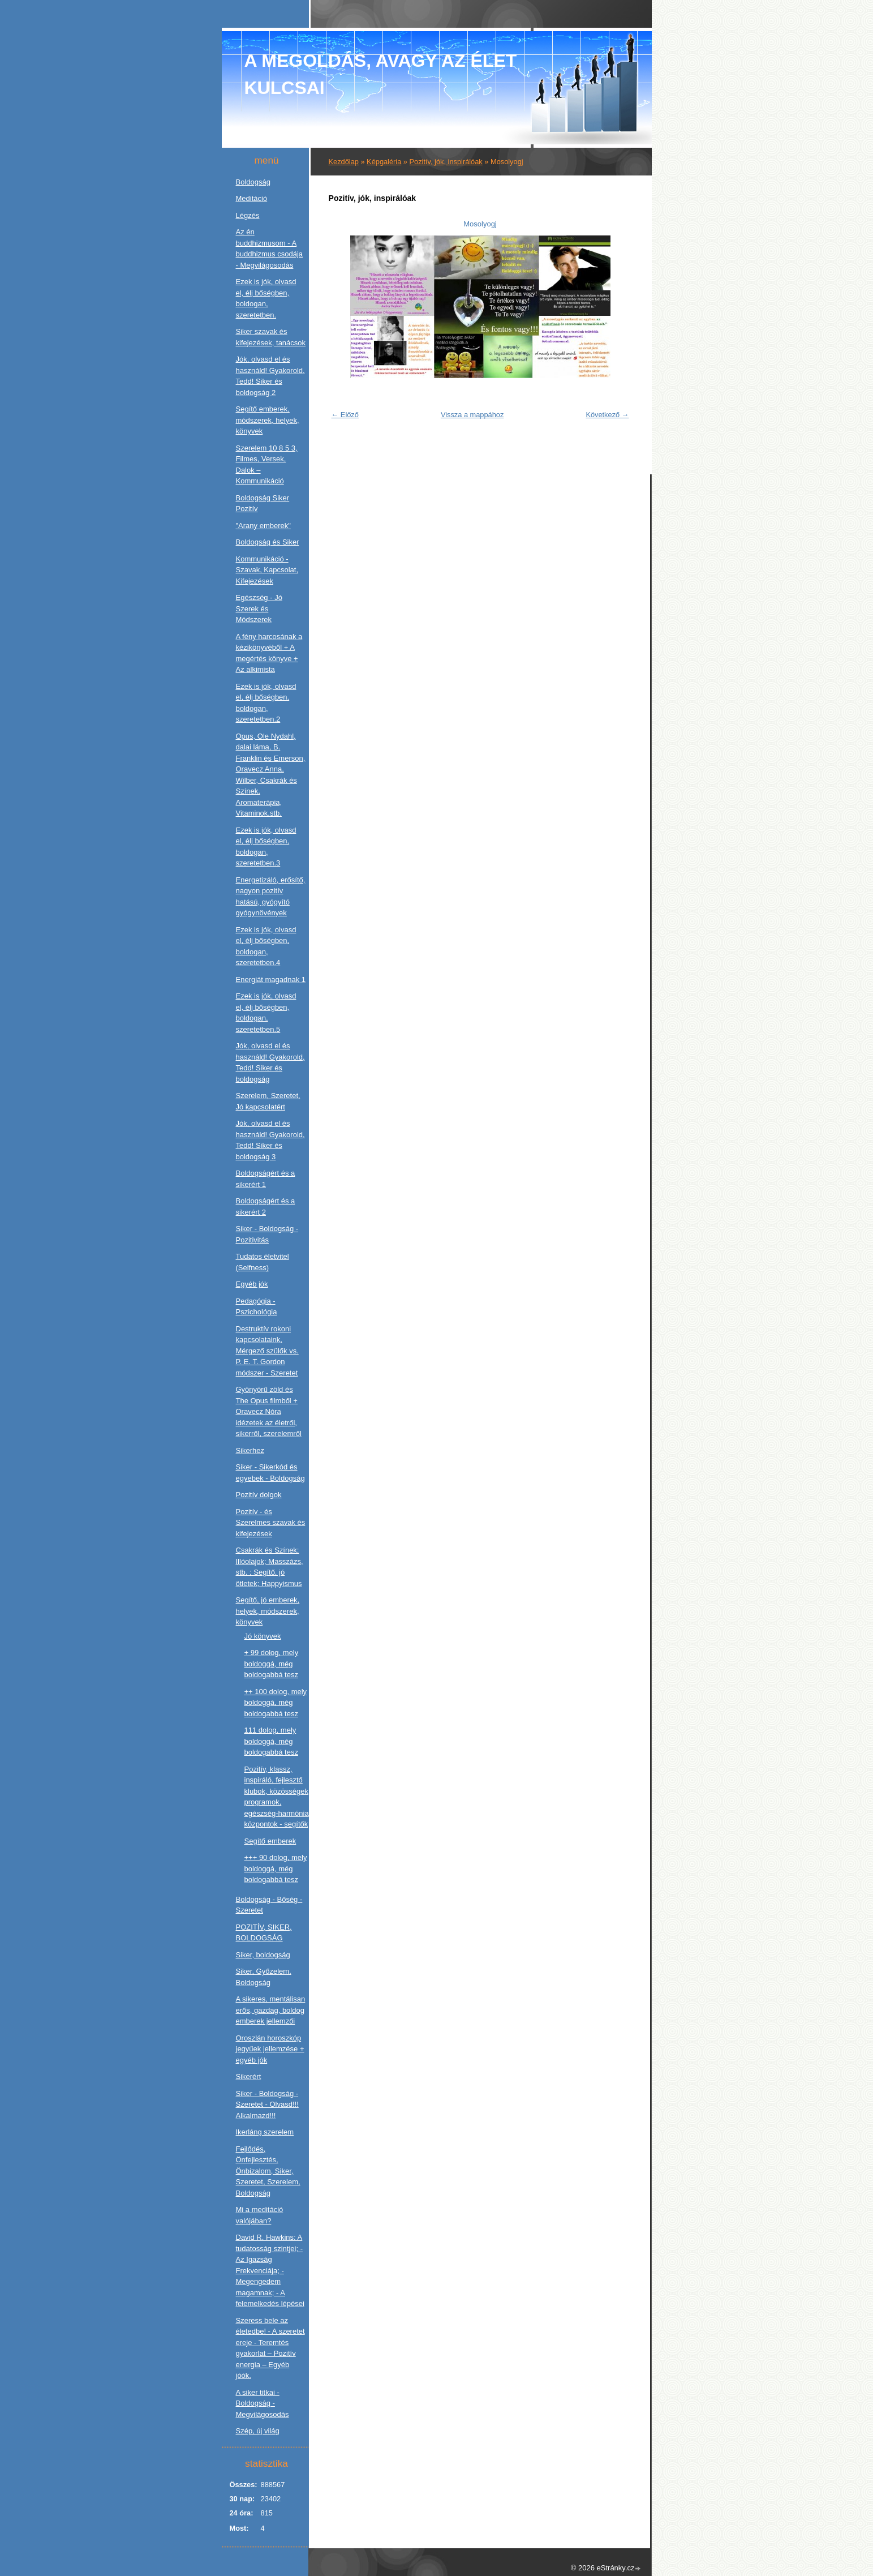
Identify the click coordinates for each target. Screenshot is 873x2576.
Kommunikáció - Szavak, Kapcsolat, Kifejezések (267, 570)
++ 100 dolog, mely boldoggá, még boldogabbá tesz (275, 1702)
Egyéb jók (252, 1284)
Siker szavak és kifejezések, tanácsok (271, 337)
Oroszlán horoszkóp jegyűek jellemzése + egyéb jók (270, 2049)
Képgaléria (384, 161)
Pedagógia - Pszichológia (256, 1307)
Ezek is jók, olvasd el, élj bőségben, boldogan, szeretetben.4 (266, 946)
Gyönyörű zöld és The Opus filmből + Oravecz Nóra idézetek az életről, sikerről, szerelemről (269, 1411)
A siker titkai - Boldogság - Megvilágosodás (262, 2403)
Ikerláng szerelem (265, 2132)
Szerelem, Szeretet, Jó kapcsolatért (268, 1101)
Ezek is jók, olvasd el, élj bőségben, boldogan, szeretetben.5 (266, 1013)
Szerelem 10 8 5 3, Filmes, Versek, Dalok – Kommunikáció (267, 465)
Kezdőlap (344, 161)
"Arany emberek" (263, 525)
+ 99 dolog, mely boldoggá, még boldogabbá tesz (271, 1663)
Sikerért (248, 2076)
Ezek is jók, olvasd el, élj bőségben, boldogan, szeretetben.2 (266, 703)
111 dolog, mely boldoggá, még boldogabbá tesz (271, 1741)
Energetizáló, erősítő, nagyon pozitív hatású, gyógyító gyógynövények (271, 897)
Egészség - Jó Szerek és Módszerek (259, 608)
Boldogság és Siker (267, 542)
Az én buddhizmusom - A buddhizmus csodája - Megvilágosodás (269, 248)
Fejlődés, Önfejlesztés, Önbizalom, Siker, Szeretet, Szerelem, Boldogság (268, 2171)
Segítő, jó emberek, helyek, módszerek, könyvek (268, 1611)
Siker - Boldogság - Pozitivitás (267, 1234)
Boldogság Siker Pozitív (263, 503)
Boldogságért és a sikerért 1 (265, 1179)
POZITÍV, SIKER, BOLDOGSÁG (264, 1933)
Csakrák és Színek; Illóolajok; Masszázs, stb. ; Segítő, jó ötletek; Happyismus (269, 1567)
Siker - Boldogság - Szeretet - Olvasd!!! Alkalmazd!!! (267, 2104)
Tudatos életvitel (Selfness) (262, 1262)
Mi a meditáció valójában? (259, 2215)
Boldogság (253, 182)
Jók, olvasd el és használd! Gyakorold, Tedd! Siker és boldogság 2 (270, 376)
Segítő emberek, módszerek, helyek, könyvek (267, 420)
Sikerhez (250, 1450)
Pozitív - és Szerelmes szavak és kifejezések (271, 1522)
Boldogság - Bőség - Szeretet (269, 1905)
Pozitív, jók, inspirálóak (446, 161)
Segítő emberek (270, 1841)
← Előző (345, 414)
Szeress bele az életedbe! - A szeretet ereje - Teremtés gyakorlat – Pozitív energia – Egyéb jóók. (270, 2348)
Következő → (607, 414)
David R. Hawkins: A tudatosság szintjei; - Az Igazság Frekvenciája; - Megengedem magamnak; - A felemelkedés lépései (270, 2270)
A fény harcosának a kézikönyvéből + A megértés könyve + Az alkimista (269, 653)
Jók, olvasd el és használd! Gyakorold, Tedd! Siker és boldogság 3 (270, 1140)
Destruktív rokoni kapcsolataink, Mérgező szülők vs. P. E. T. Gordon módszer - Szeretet (267, 1351)
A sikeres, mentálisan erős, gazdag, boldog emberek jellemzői (271, 2010)
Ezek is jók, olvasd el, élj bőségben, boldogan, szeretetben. (266, 298)
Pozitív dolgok (259, 1494)
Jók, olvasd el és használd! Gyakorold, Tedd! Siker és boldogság (270, 1062)
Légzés (248, 215)
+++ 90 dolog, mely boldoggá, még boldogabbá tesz (275, 1868)
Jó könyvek (262, 1636)
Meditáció (252, 198)
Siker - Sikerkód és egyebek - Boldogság (270, 1472)
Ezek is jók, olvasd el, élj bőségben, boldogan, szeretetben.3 (266, 847)
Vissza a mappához (472, 414)
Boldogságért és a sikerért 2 (265, 1206)
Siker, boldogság (263, 1955)
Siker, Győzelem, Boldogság (263, 1977)
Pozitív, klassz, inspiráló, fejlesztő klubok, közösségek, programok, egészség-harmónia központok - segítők (277, 1797)
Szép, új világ (257, 2431)
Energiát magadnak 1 (271, 979)
